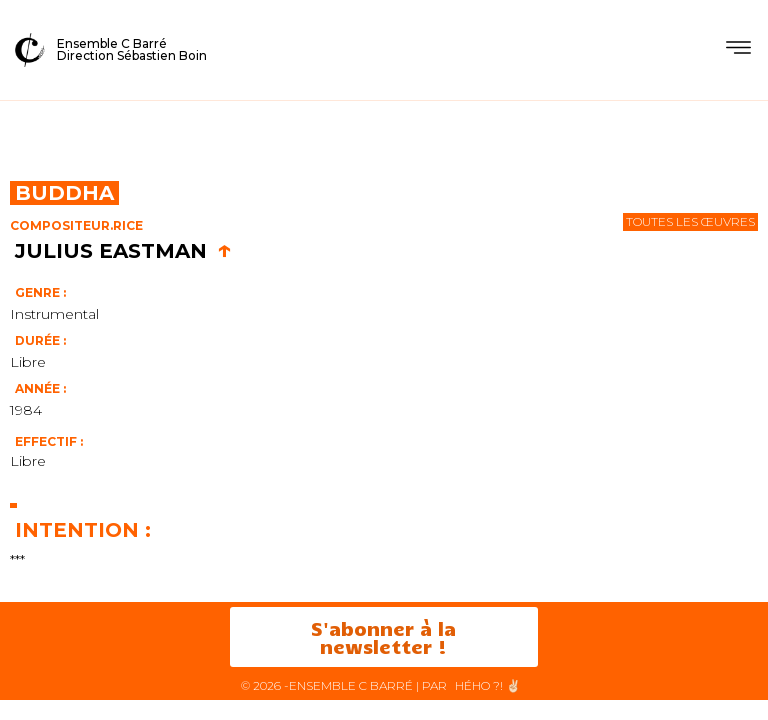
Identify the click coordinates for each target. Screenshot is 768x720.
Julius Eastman (123, 251)
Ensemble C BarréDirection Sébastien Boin (132, 49)
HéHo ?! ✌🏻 (488, 685)
